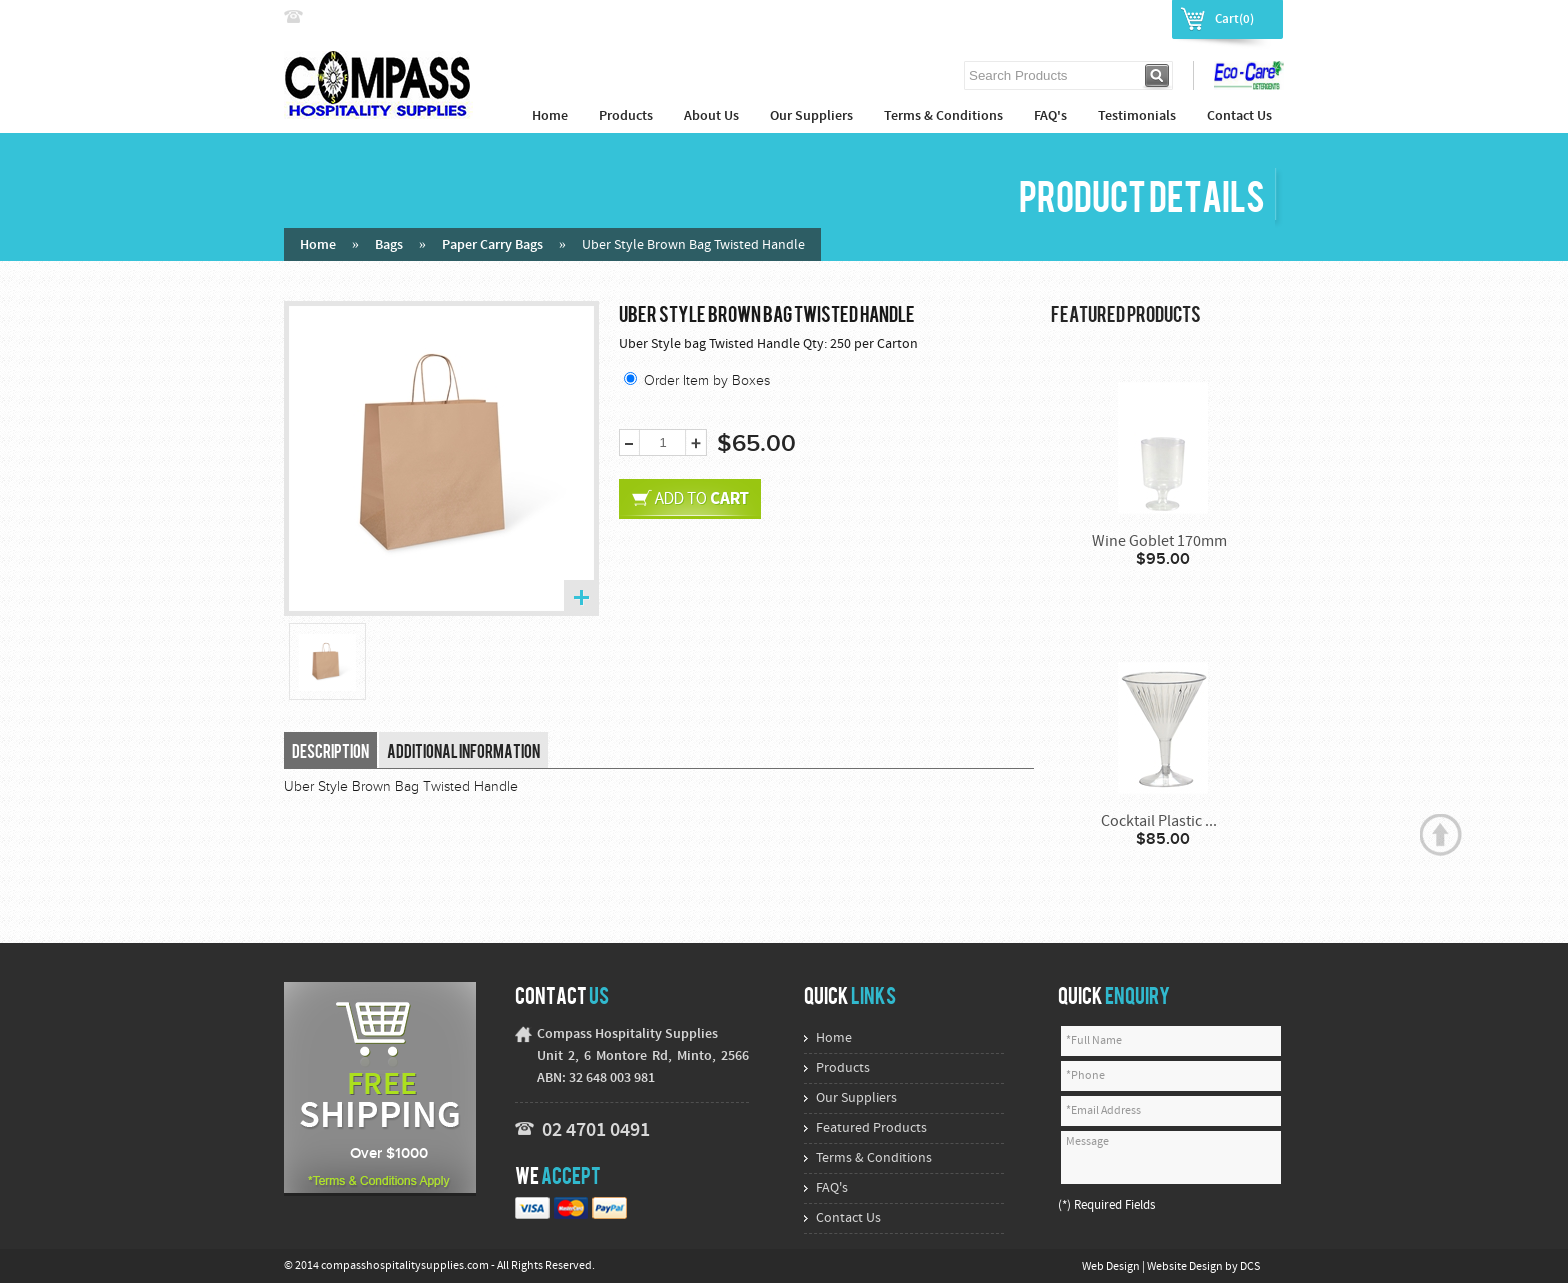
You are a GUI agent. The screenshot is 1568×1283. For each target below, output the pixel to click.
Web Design (1112, 1267)
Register (1135, 18)
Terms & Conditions (943, 116)
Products (626, 116)
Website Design (1186, 1267)
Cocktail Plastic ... (1159, 822)
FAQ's (1050, 116)
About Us (711, 116)
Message (1171, 1157)
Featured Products (871, 1128)
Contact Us (1239, 116)
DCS (1250, 1267)
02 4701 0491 (596, 1131)
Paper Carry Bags (492, 245)
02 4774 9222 (351, 17)
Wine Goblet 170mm (1159, 542)
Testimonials (1137, 116)
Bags (389, 245)
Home (550, 116)
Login (1077, 18)
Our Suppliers (811, 116)
